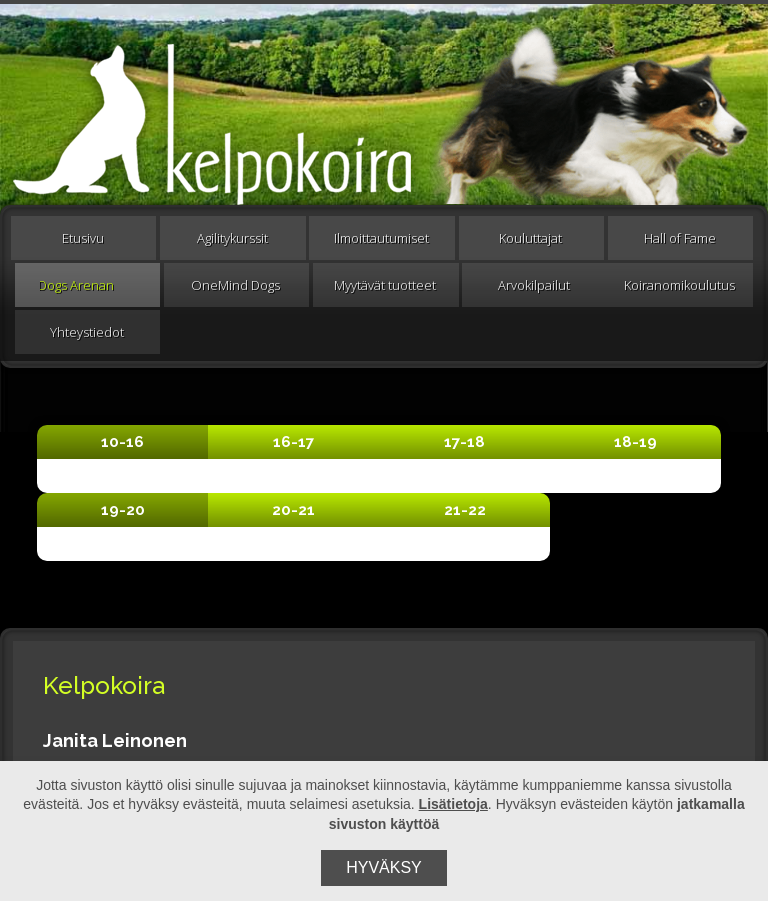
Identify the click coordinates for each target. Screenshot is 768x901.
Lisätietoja (453, 804)
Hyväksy (384, 867)
